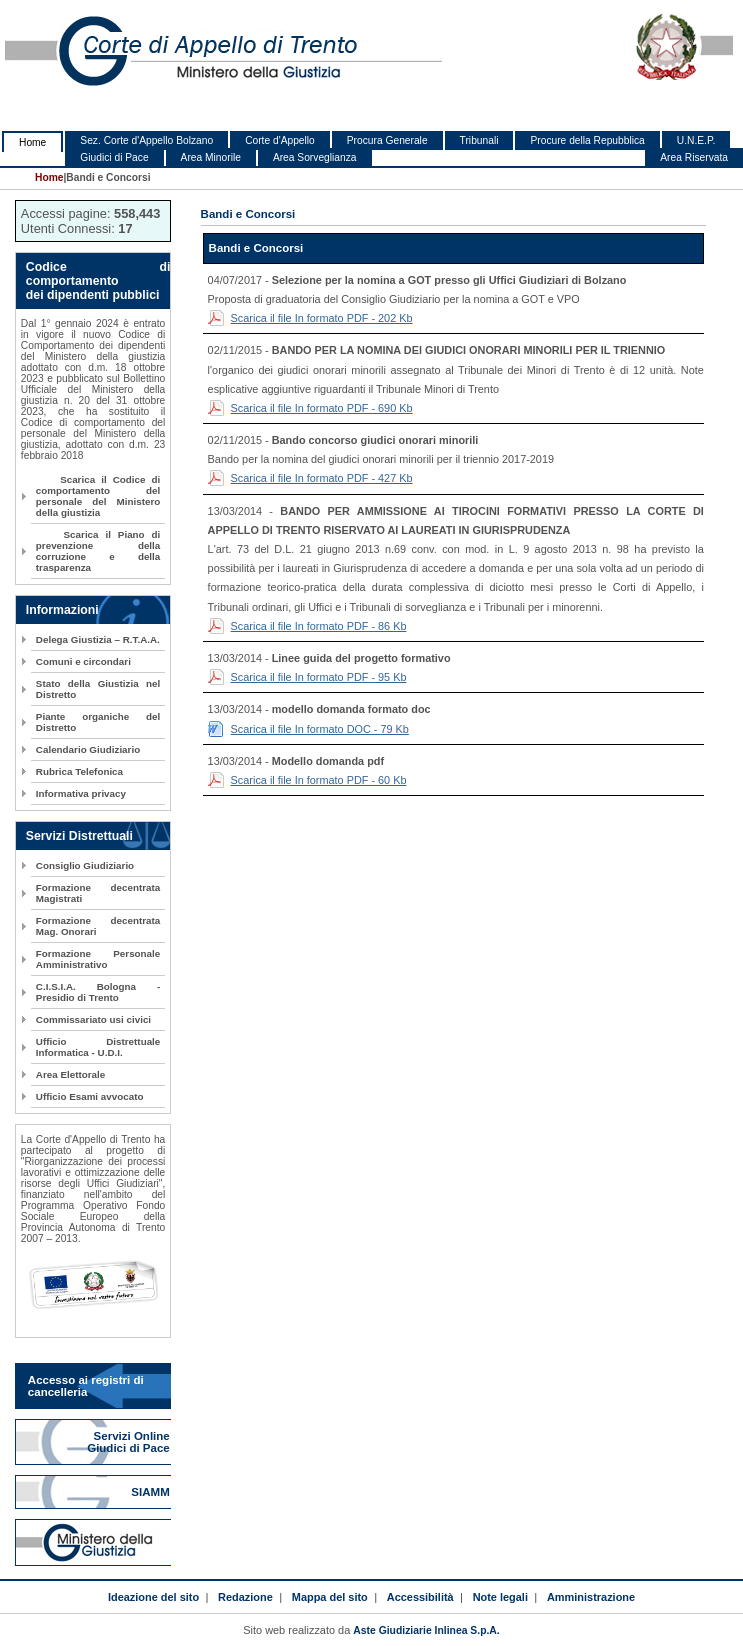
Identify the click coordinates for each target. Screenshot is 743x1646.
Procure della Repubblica (587, 140)
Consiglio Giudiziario (85, 865)
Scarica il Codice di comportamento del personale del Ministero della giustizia (98, 496)
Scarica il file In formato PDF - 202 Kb (322, 318)
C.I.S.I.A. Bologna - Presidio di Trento (98, 992)
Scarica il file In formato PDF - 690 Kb (322, 408)
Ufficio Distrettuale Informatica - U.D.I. (98, 1047)
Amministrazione (591, 1597)
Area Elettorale (70, 1074)
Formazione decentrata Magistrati (98, 893)
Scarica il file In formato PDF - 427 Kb (322, 478)
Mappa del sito (330, 1597)
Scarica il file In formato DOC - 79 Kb (320, 729)
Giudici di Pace (114, 157)
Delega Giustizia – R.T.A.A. (98, 639)
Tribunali (479, 140)
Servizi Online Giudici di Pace (130, 1442)
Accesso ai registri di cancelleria (86, 1386)
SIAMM (152, 1492)
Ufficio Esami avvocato (90, 1096)
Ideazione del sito (153, 1597)
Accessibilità (420, 1597)
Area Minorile (211, 157)
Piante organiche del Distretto (98, 722)
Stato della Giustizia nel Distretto (98, 689)
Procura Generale (387, 140)
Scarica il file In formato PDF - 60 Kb (319, 780)
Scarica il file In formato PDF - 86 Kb (319, 626)
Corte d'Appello (280, 140)
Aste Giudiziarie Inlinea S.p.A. (426, 1630)
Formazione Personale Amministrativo (98, 959)
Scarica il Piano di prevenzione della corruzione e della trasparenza (98, 551)
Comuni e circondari (83, 661)
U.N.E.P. (696, 140)
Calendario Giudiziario (88, 749)
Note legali (500, 1597)
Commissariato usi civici (93, 1019)
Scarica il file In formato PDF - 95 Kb (319, 677)
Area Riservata (694, 157)
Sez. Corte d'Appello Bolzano (146, 140)
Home (32, 142)
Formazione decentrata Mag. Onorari (98, 926)
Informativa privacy (81, 793)
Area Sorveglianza (315, 157)
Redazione (245, 1597)
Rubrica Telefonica (79, 771)
